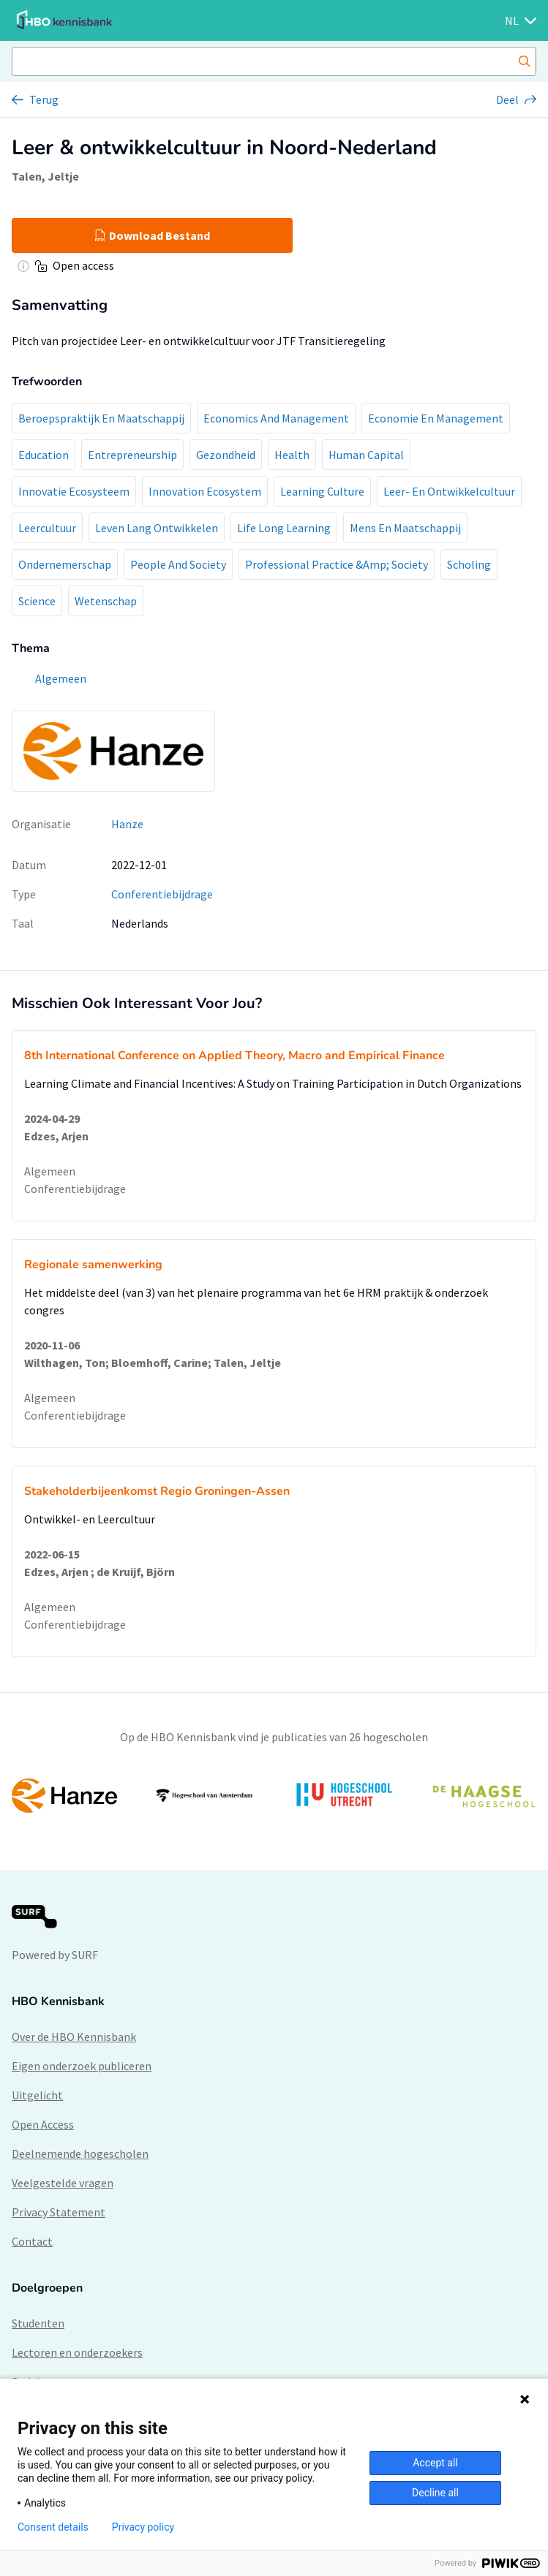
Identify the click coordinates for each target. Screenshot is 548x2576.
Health (291, 454)
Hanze (127, 823)
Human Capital (366, 454)
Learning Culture (322, 491)
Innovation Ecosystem (205, 491)
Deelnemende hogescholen (80, 2153)
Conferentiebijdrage (162, 894)
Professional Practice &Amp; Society (336, 564)
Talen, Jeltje (45, 176)
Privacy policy (143, 2527)
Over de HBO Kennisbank (74, 2036)
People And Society (178, 564)
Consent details (53, 2527)
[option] (274, 1795)
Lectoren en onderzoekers (77, 2352)
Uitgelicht (37, 2095)
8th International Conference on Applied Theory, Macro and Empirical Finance (234, 1056)
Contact (32, 2241)
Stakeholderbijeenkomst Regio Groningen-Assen (157, 1491)
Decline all (435, 2493)
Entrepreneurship (132, 454)
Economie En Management (435, 418)
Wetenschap (106, 601)
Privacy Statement (58, 2212)
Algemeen (49, 1171)
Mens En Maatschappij (405, 527)
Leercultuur (47, 527)
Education (43, 454)
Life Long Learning (284, 527)
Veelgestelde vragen (62, 2182)
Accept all (435, 2463)
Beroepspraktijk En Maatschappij (101, 418)
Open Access (43, 2124)
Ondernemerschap (64, 564)
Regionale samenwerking (93, 1265)
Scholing (469, 564)
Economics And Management (276, 418)
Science (37, 601)
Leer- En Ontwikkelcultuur (449, 491)
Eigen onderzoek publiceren (81, 2065)
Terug (44, 99)
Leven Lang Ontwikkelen (156, 527)
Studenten (38, 2323)
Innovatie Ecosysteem (74, 491)
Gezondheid (225, 454)
